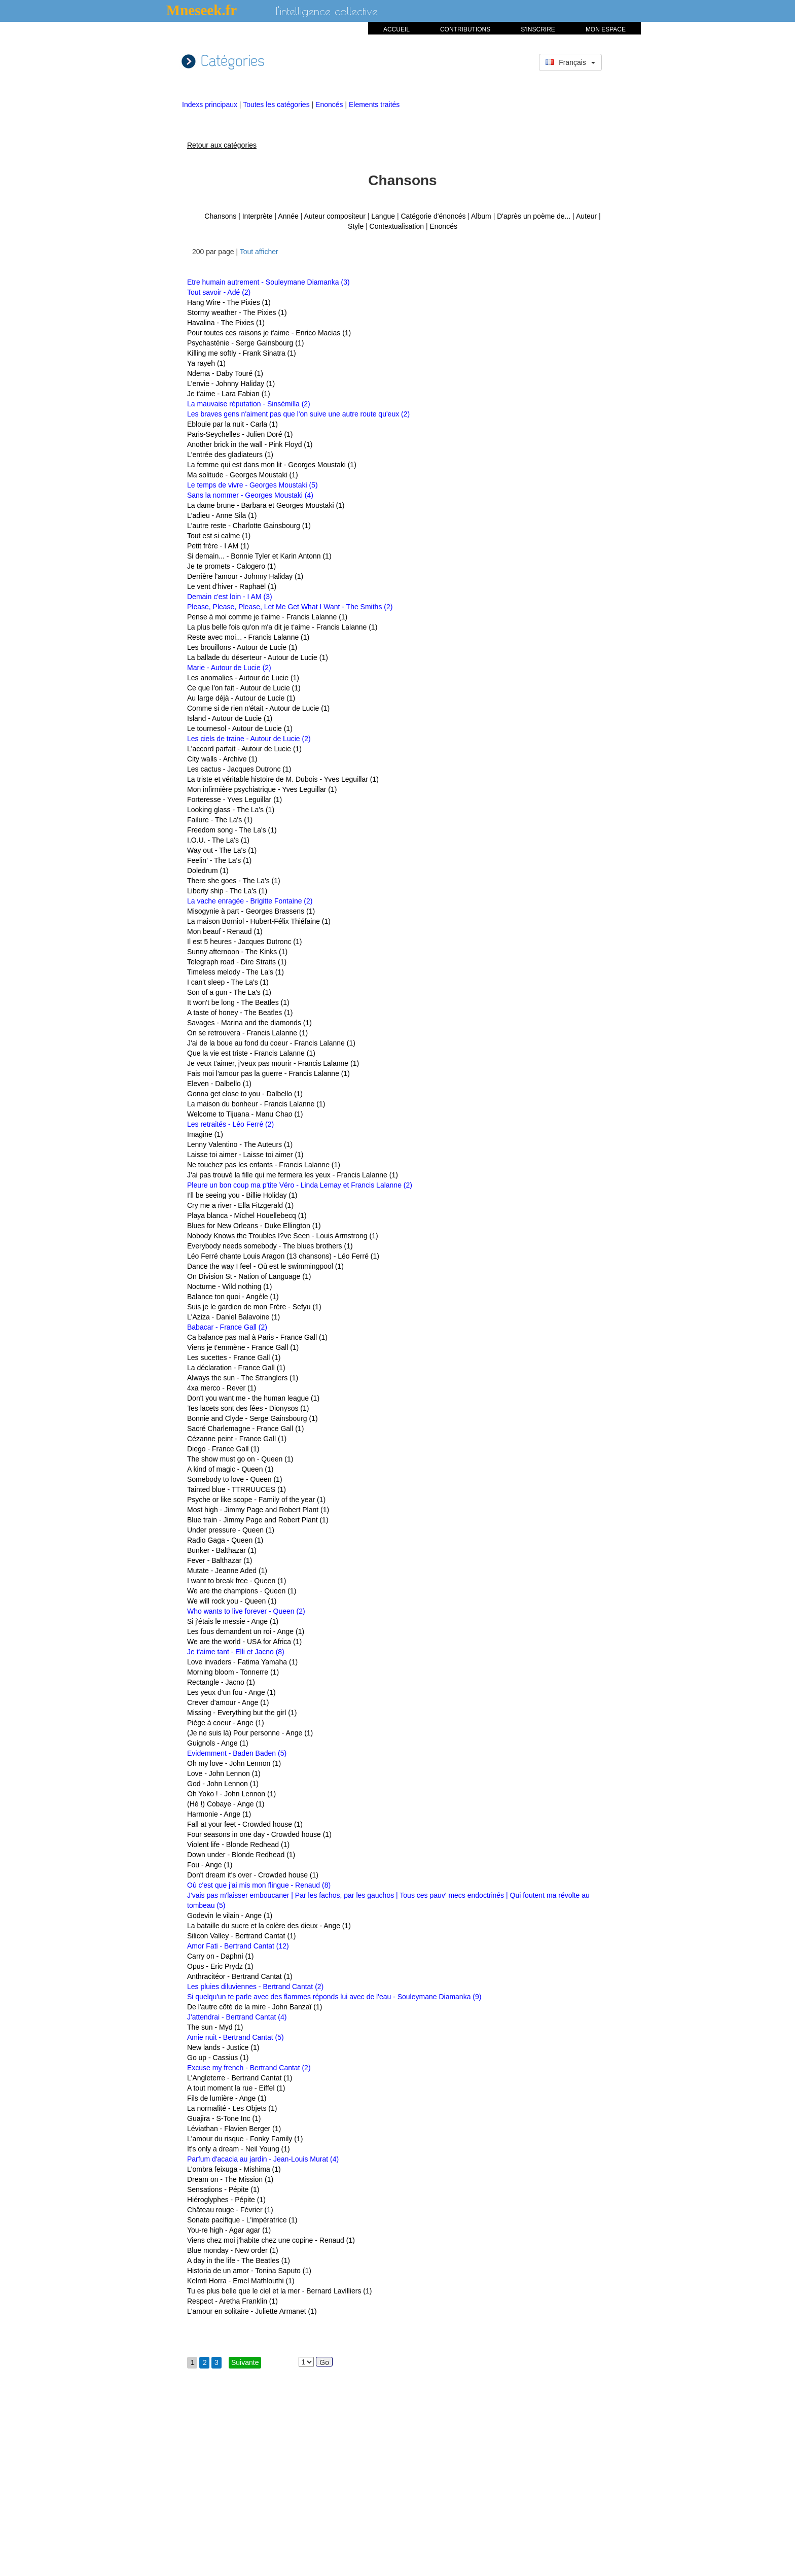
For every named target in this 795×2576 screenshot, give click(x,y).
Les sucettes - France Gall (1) (233, 1357)
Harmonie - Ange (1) (219, 1814)
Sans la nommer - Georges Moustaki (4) (250, 495)
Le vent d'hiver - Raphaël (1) (231, 586)
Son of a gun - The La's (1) (229, 992)
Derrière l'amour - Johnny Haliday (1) (245, 576)
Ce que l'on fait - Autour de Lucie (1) (244, 688)
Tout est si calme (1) (218, 536)
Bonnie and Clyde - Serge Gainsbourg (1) (252, 1418)
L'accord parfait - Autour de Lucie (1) (244, 749)
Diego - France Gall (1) (223, 1449)
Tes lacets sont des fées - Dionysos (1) (248, 1408)
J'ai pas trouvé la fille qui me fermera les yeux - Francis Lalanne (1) (292, 1175)
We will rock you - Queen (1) (231, 1601)
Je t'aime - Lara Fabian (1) (228, 394)
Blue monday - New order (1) (232, 2250)
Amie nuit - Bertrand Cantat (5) (235, 2037)
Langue (383, 216)
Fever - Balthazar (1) (219, 1560)
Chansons (220, 216)
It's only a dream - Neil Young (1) (238, 2149)
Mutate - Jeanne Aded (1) (227, 1571)
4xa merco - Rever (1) (221, 1388)
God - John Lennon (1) (223, 1784)
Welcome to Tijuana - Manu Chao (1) (245, 1114)
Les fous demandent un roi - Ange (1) (245, 1631)
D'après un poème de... (533, 216)
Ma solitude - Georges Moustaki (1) (242, 475)
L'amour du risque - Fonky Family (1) (245, 2139)
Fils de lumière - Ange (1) (226, 2098)
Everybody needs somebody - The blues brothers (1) (270, 1246)
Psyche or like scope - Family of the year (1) (256, 1499)
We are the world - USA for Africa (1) (244, 1642)
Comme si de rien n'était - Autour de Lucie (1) (258, 708)
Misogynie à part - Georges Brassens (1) (251, 911)
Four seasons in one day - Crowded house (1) (259, 1834)
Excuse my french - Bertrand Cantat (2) (249, 2068)
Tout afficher (259, 252)
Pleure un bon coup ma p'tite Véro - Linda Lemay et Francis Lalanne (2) (299, 1185)
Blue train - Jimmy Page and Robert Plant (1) (258, 1520)
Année (288, 216)
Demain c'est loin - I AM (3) (229, 597)
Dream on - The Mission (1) (230, 2179)
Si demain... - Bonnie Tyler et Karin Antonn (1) (259, 556)
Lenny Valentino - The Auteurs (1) (240, 1144)
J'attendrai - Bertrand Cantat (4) (236, 2017)
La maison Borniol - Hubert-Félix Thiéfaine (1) (259, 921)
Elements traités (374, 104)
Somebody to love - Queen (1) (234, 1479)
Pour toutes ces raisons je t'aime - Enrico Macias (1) (269, 333)
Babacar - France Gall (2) (227, 1327)
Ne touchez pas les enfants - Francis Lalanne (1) (263, 1165)
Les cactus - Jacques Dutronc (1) (239, 769)
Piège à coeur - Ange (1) (225, 1723)
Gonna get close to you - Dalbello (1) (245, 1094)
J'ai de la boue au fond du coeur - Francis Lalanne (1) (271, 1043)
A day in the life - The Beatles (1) (238, 2260)
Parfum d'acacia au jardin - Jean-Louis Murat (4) (263, 2159)
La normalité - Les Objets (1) (232, 2108)
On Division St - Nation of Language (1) (249, 1276)
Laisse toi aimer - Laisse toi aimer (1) (245, 1155)
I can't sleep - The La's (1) (228, 982)
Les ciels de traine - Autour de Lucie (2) (249, 739)
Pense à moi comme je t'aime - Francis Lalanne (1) (267, 617)
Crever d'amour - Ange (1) (228, 1702)
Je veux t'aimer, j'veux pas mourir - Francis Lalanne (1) (273, 1063)
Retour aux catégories (222, 145)
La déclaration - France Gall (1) (236, 1368)
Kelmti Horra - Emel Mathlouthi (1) (241, 2281)
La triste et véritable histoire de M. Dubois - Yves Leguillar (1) (283, 779)
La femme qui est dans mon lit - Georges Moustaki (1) (271, 465)
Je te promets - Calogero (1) (231, 566)
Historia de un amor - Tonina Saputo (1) (249, 2271)
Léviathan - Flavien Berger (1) (234, 2129)
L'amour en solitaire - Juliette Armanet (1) (252, 2311)
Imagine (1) (205, 1134)
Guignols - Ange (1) (217, 1743)
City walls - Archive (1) (222, 759)
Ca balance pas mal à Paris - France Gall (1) (257, 1337)
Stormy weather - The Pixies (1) (237, 312)
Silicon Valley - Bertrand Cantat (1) (241, 1936)
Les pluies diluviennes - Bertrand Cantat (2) (255, 1986)
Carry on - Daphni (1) (220, 1956)
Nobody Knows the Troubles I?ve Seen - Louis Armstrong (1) (282, 1236)
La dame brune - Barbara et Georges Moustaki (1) (266, 505)
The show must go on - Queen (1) (240, 1459)
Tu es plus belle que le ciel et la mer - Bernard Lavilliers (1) (279, 2291)
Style (356, 226)
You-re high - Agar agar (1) (229, 2230)
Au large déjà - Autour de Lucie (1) (241, 698)
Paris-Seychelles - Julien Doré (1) (240, 434)
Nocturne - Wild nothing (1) (229, 1286)
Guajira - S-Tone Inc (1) (224, 2118)
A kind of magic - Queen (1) (230, 1469)
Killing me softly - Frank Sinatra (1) (241, 353)
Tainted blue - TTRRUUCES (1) (236, 1489)
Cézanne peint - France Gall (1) (236, 1439)
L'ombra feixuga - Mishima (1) (234, 2169)
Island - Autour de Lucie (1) (229, 718)
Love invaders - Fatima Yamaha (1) (242, 1662)
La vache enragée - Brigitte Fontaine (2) (249, 901)
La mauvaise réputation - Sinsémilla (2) (248, 404)
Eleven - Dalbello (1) (219, 1084)
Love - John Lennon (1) (224, 1773)
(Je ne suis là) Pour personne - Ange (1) (250, 1733)
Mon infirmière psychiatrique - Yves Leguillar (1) (262, 789)
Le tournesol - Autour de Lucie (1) (240, 728)
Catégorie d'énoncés (433, 216)
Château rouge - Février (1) (230, 2210)
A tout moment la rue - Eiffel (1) (236, 2088)
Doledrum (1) (208, 870)
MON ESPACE (606, 29)
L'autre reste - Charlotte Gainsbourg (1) (249, 525)
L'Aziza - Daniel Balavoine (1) (233, 1317)
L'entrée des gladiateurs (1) (230, 454)
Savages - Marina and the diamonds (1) (249, 1023)
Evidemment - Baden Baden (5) (236, 1753)
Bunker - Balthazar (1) (222, 1550)
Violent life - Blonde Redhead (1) (238, 1844)
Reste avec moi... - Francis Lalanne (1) (248, 637)
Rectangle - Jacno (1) (221, 1682)
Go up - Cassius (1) (217, 2057)
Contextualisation (397, 226)
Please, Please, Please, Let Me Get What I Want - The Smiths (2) (289, 607)
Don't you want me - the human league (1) (253, 1398)
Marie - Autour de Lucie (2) (229, 668)
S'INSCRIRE (538, 29)
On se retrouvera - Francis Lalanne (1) (247, 1033)
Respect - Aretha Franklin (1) (232, 2301)
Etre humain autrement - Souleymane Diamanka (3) (268, 282)
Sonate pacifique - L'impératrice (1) (242, 2220)
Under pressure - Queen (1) (230, 1530)
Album (481, 216)
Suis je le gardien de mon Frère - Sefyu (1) (254, 1307)
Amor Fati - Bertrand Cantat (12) (238, 1946)
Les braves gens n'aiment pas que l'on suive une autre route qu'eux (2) (298, 414)
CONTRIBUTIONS (465, 29)
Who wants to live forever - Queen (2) (246, 1611)
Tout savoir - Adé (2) (218, 292)
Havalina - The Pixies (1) (226, 323)
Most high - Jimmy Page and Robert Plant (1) (258, 1510)
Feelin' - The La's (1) (219, 860)
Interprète (257, 216)
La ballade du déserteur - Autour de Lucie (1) (257, 657)
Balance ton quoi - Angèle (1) (233, 1297)
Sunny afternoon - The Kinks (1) (237, 952)
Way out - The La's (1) (222, 850)
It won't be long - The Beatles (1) (238, 1002)
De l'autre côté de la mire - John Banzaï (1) (254, 2007)
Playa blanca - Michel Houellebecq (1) (247, 1215)
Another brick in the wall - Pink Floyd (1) (249, 444)
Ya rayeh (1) (206, 363)
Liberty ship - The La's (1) (227, 891)
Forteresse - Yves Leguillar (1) (234, 799)
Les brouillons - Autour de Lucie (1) (242, 647)
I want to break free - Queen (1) (236, 1581)
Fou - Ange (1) (210, 1865)
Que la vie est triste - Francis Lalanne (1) (251, 1053)
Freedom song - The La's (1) (232, 830)
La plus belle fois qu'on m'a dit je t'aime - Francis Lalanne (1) (282, 627)
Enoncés (330, 104)
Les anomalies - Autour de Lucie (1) (243, 678)
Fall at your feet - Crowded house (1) (245, 1824)
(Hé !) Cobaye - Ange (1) (226, 1804)
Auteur (586, 216)
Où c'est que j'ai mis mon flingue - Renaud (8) (259, 1885)
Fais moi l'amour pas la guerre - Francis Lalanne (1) (268, 1073)
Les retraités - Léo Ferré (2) (230, 1124)
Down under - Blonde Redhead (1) (241, 1855)
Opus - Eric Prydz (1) (220, 1966)
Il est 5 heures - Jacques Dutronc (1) (244, 941)
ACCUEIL (396, 29)
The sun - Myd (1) (215, 2027)
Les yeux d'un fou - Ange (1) (231, 1692)
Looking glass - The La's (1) (230, 810)
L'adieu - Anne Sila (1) (222, 515)
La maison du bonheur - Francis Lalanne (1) (256, 1104)
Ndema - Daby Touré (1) (225, 373)
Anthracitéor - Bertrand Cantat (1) (240, 1976)
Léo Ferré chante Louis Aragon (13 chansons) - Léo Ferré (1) (283, 1256)
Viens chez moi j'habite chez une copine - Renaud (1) (271, 2240)
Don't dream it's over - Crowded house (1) (252, 1875)
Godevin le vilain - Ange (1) (229, 1915)
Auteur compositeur (334, 216)
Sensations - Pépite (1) (223, 2189)
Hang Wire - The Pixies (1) (229, 302)
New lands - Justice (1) (223, 2047)
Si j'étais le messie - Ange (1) (232, 1621)
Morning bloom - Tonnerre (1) (233, 1672)
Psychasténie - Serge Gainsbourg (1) (245, 343)
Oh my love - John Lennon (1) (234, 1763)
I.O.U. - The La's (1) (218, 840)
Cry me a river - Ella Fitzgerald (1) (240, 1205)
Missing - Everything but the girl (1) (242, 1713)
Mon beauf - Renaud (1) (225, 931)
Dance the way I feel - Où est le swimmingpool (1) (265, 1266)
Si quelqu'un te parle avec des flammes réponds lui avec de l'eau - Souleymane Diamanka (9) (334, 1997)
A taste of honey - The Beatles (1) (240, 1012)
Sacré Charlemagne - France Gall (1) (245, 1428)
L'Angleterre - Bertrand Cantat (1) (239, 2078)
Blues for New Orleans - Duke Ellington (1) (254, 1226)
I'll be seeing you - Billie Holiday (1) (242, 1195)
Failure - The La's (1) (219, 820)
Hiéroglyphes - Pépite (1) (226, 2200)
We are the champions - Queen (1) (241, 1591)
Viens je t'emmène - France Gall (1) (243, 1347)
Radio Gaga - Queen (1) (225, 1540)
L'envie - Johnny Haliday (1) (231, 383)
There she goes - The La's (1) (233, 881)
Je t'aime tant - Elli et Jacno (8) (235, 1652)
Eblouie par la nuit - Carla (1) (232, 424)
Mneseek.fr (201, 10)
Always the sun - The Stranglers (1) (242, 1378)
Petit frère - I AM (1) (218, 546)
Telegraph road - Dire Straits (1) (236, 962)
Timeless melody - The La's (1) (235, 972)
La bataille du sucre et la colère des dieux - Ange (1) (269, 1926)
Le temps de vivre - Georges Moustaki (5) (252, 485)
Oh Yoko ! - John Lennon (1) (231, 1794)
